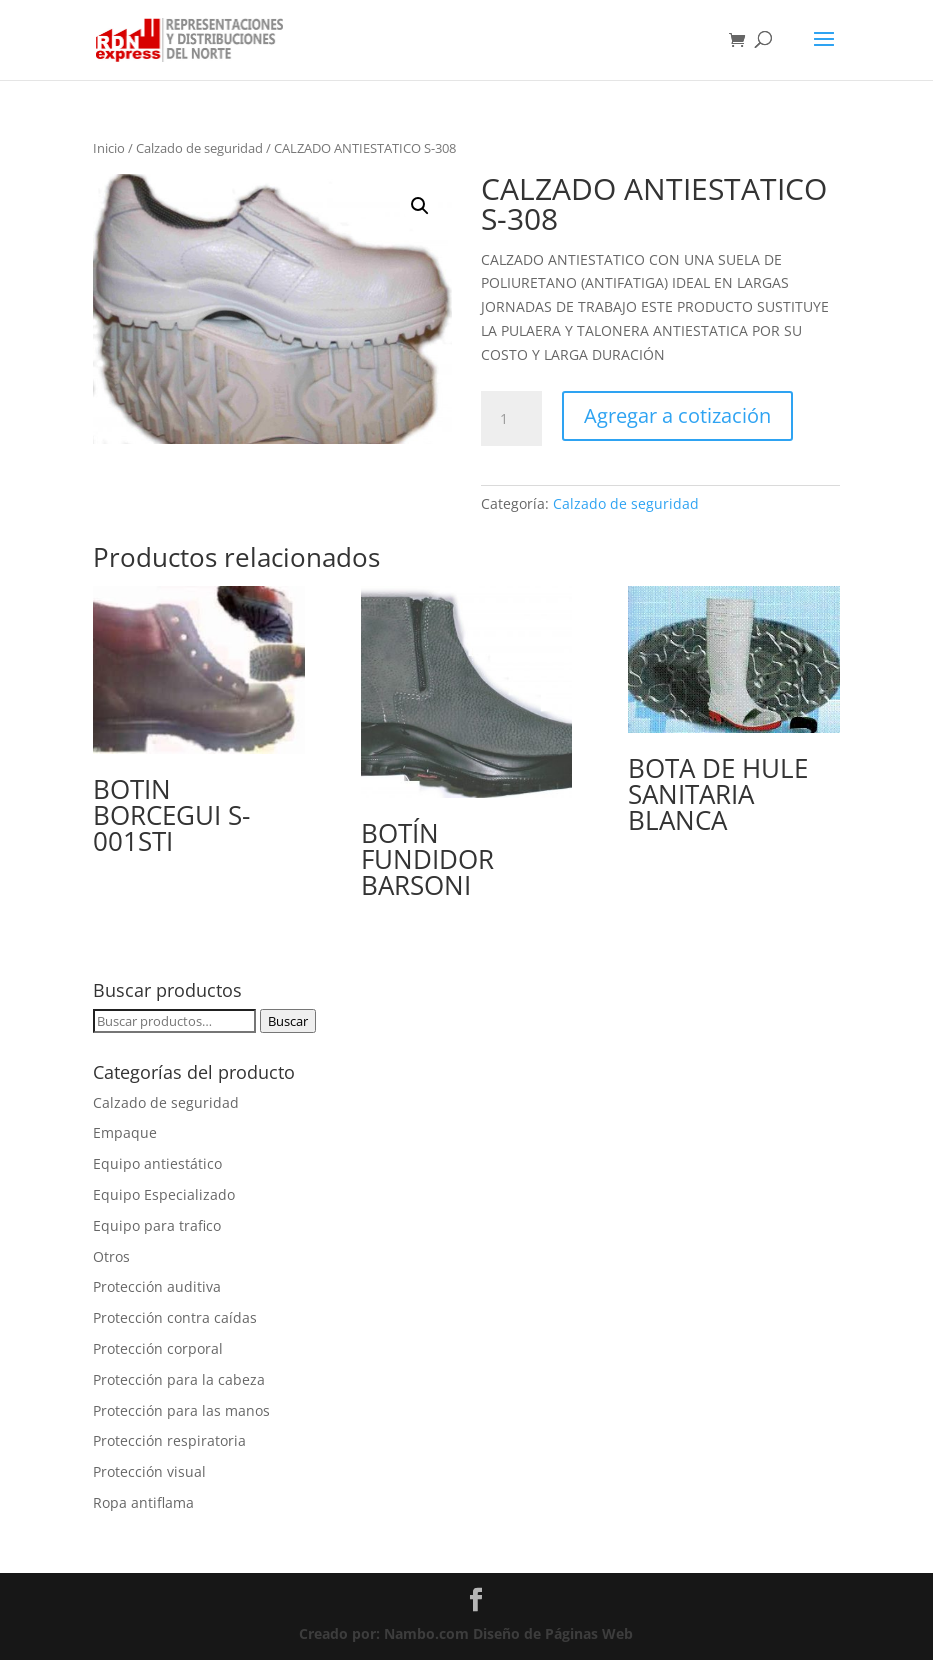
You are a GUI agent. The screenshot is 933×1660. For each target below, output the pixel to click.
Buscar (288, 1021)
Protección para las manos (181, 1410)
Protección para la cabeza (179, 1379)
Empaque (125, 1132)
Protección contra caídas (175, 1317)
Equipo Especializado (164, 1194)
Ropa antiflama (143, 1502)
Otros (111, 1256)
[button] (420, 206)
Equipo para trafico (157, 1225)
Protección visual (149, 1471)
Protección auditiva (157, 1286)
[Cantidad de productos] (511, 419)
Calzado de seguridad (199, 148)
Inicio (109, 148)
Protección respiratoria (169, 1440)
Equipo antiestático (157, 1163)
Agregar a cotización (677, 415)
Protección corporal (158, 1348)
